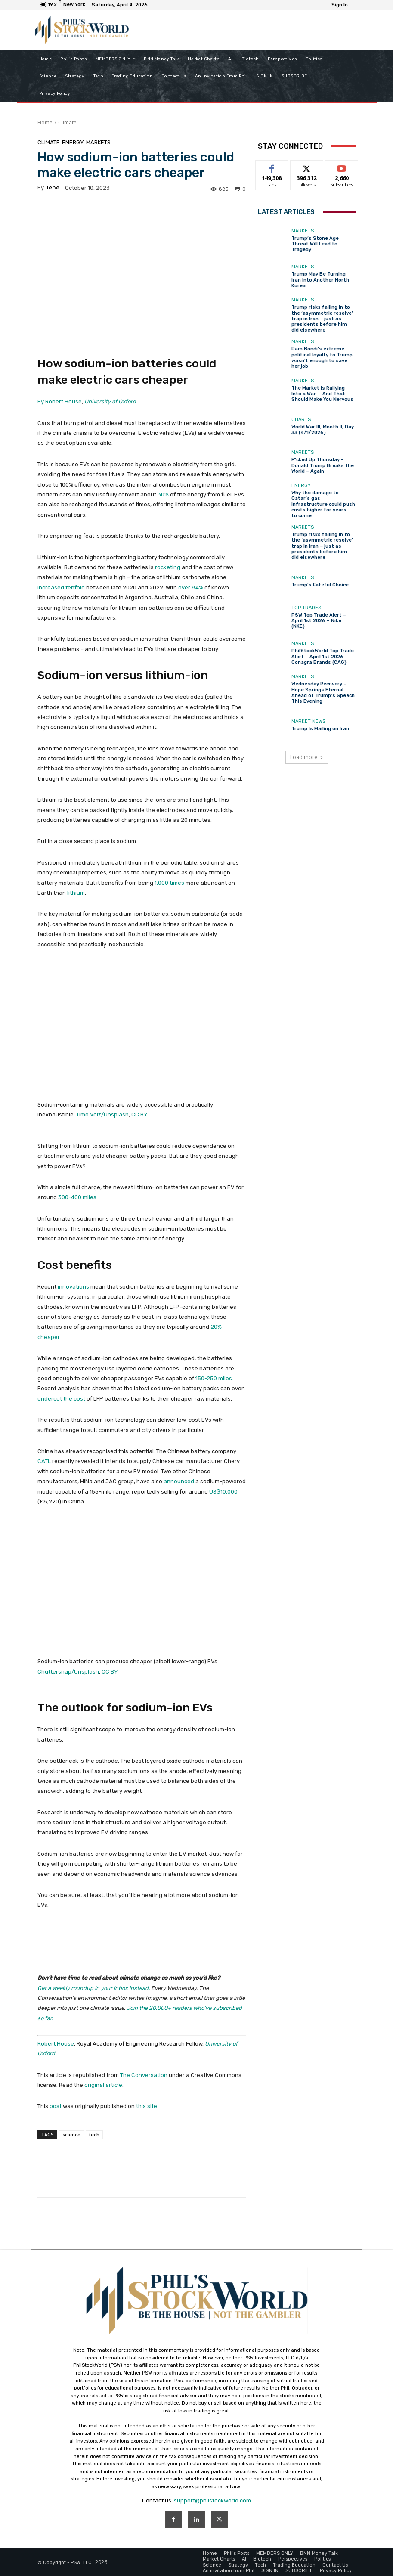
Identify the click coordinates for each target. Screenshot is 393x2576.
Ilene (52, 187)
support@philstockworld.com (212, 2500)
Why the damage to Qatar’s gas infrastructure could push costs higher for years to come (323, 504)
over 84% (190, 587)
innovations (73, 1286)
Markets (98, 142)
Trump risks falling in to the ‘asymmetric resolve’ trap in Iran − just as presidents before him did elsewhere (322, 318)
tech (94, 2134)
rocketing (167, 567)
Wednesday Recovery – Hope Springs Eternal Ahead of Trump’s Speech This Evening (323, 692)
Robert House (55, 2043)
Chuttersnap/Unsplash (68, 1671)
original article (103, 2085)
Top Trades (306, 607)
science (71, 2134)
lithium (76, 893)
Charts (301, 419)
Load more (306, 757)
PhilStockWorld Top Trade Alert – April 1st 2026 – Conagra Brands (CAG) (322, 656)
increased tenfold (61, 587)
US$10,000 (223, 1491)
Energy (73, 142)
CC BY (139, 1114)
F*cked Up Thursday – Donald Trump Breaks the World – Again (322, 465)
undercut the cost (61, 1398)
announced (179, 1481)
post (56, 2106)
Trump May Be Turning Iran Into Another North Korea (320, 279)
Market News (308, 721)
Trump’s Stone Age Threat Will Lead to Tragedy (315, 244)
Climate (67, 122)
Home (45, 122)
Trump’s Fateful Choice (320, 585)
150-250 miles (213, 1378)
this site (146, 2106)
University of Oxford (110, 401)
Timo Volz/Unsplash (102, 1114)
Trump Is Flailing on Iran (320, 729)
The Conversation (143, 2075)
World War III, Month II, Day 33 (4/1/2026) (322, 429)
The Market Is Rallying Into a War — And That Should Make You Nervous (322, 393)
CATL (44, 1461)
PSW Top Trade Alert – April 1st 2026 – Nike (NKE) (318, 620)
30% (163, 494)
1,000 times (169, 883)
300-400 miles (77, 1197)
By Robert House (59, 401)
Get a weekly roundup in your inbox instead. (93, 1988)
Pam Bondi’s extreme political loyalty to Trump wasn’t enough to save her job (322, 357)
